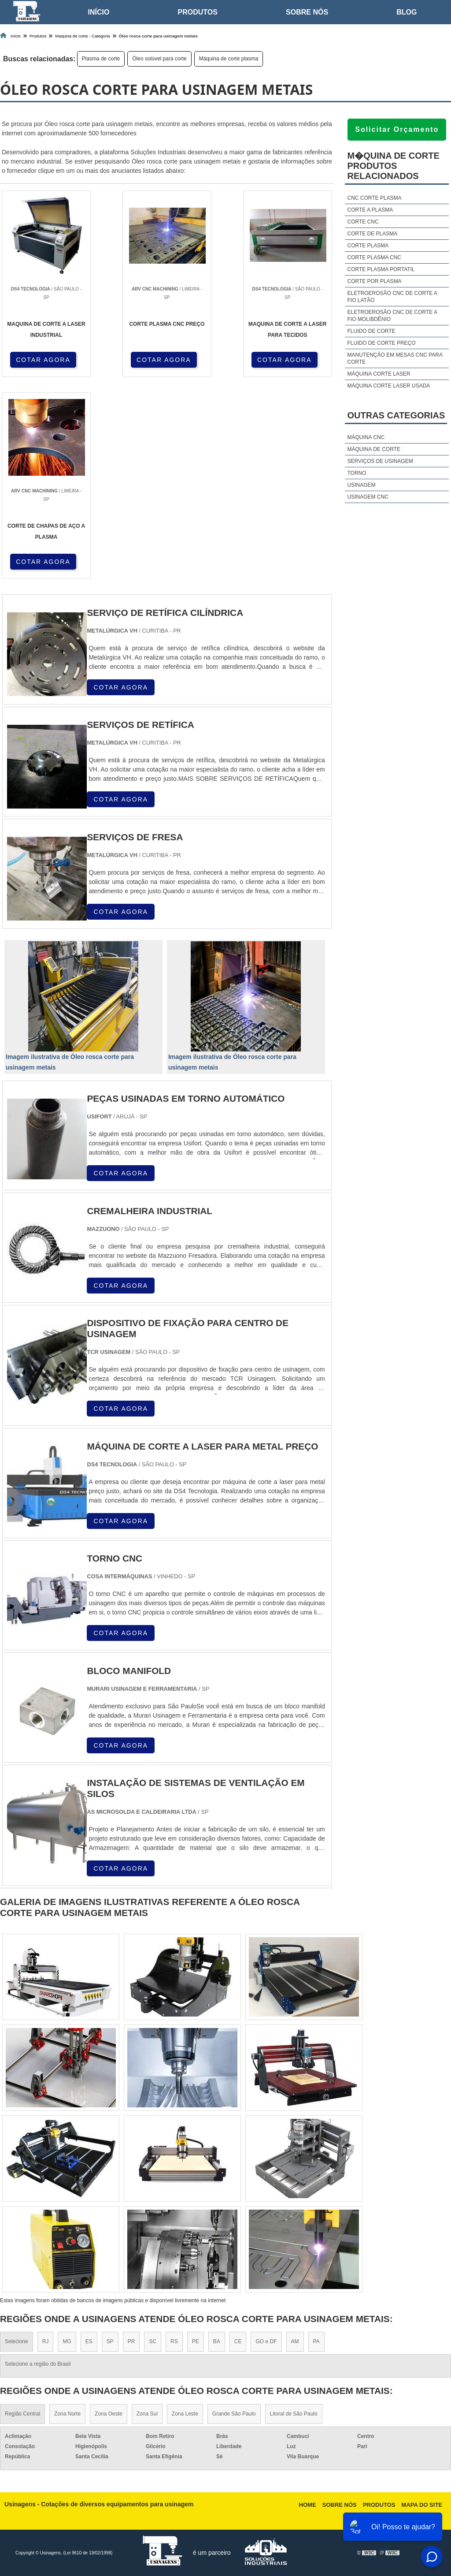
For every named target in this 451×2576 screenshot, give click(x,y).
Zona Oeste (108, 2414)
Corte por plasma (374, 281)
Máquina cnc (365, 437)
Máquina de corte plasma (229, 59)
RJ (45, 2341)
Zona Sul (147, 2414)
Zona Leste (185, 2414)
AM (295, 2341)
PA (316, 2341)
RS (174, 2341)
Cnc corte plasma (374, 198)
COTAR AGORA (43, 359)
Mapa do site (422, 2504)
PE (195, 2341)
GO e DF (266, 2341)
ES (88, 2341)
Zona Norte (67, 2414)
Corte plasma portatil (380, 269)
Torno (356, 473)
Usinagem (361, 485)
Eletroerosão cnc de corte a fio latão (392, 296)
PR (131, 2341)
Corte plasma (367, 245)
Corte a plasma (370, 210)
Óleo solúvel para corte (159, 59)
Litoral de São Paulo (294, 2414)
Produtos (198, 12)
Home (307, 2504)
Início (99, 12)
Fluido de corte (371, 331)
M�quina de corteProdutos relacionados (393, 166)
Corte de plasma (372, 234)
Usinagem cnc (367, 497)
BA (216, 2341)
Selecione (16, 2341)
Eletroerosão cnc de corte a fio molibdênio (392, 315)
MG (67, 2341)
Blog (406, 12)
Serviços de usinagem (380, 461)
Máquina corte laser (378, 374)
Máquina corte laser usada (388, 386)
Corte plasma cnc (374, 257)
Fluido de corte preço (381, 343)
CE (238, 2341)
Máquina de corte (373, 449)
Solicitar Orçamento (397, 129)
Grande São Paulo (234, 2414)
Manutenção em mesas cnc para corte (394, 358)
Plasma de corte (101, 59)
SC (152, 2341)
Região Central (22, 2414)
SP (110, 2341)
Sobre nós (307, 12)
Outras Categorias (396, 415)
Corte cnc (362, 222)
